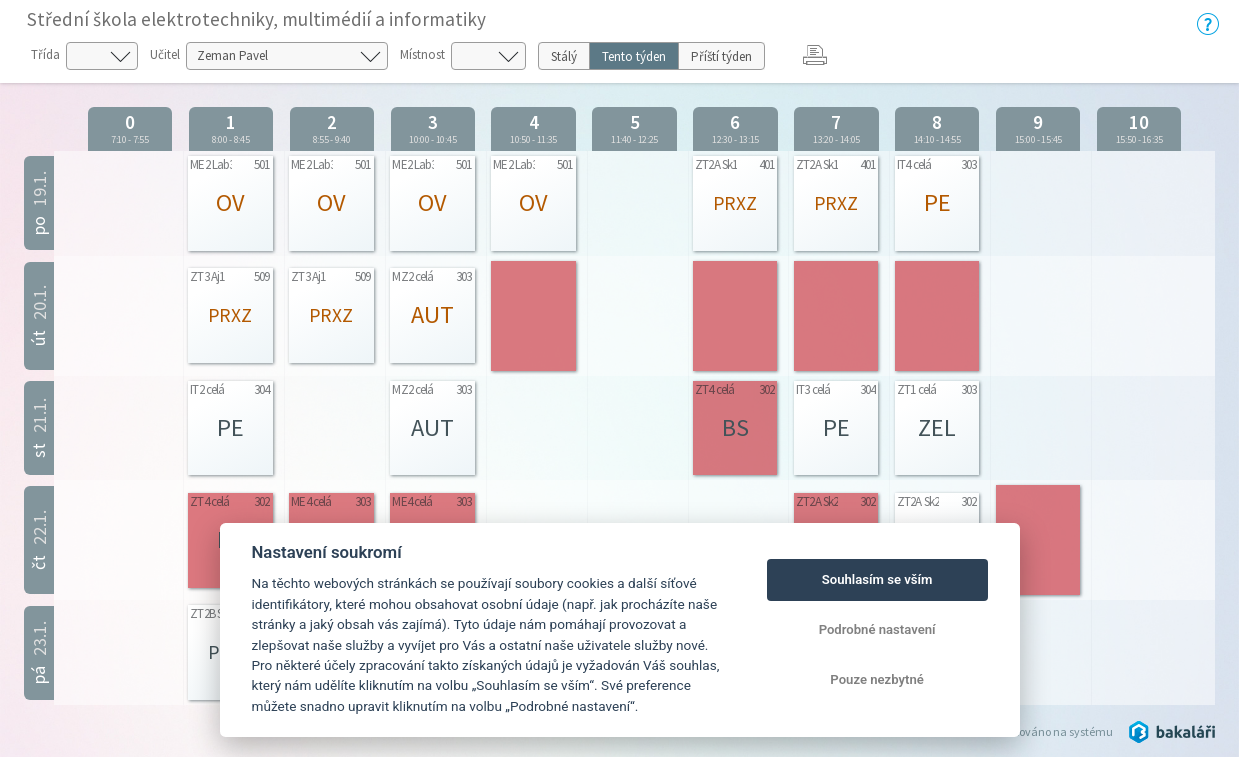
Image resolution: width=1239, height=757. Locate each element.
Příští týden (721, 56)
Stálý (564, 56)
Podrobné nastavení (877, 629)
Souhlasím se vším (877, 579)
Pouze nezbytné (877, 679)
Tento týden (634, 56)
